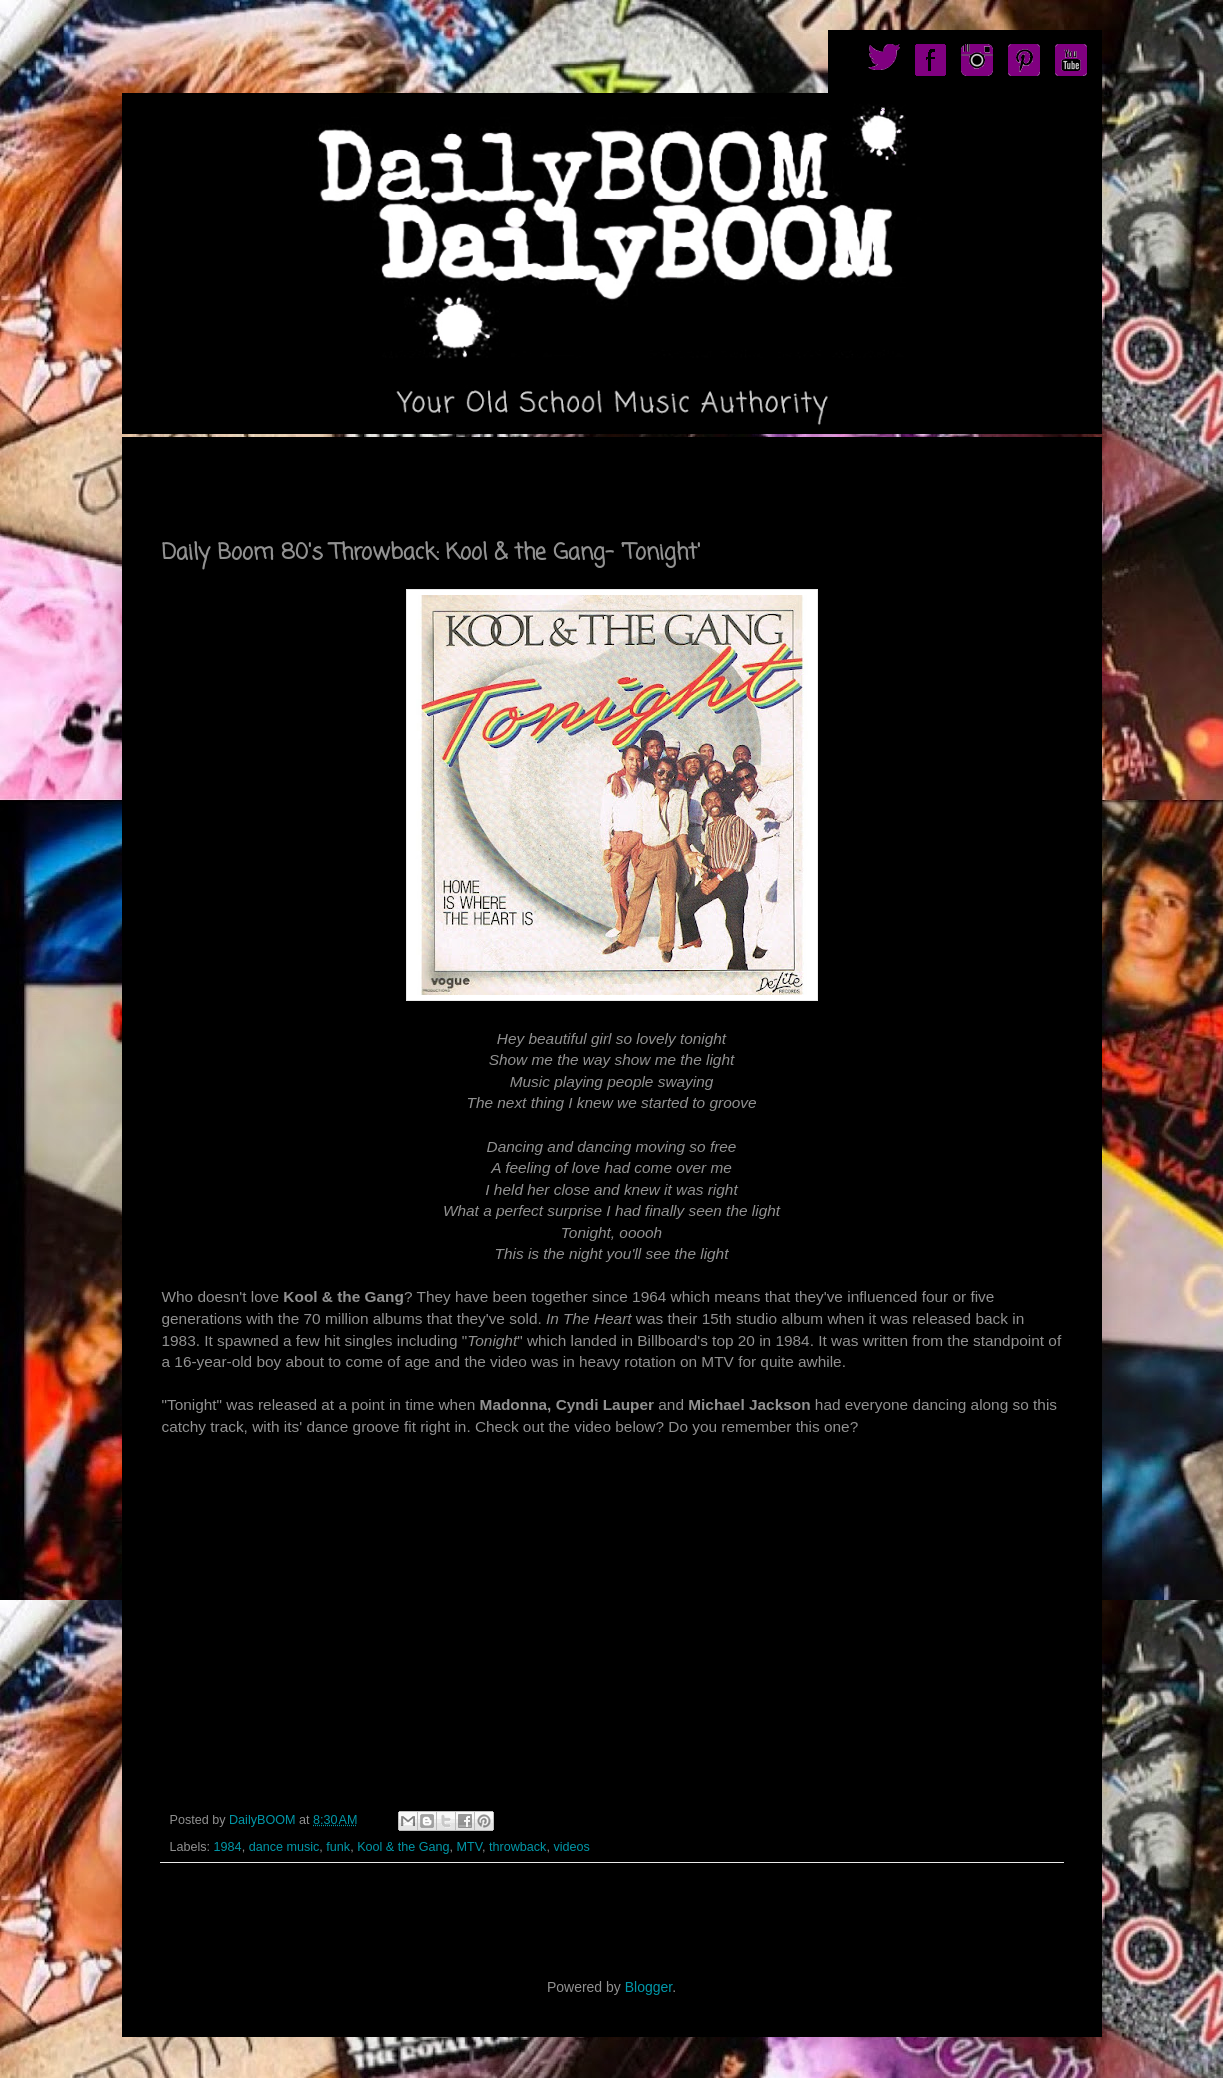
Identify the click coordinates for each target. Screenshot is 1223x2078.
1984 (228, 1847)
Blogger (648, 1987)
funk (338, 1847)
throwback (517, 1847)
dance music (284, 1847)
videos (571, 1847)
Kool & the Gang (403, 1847)
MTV (469, 1847)
